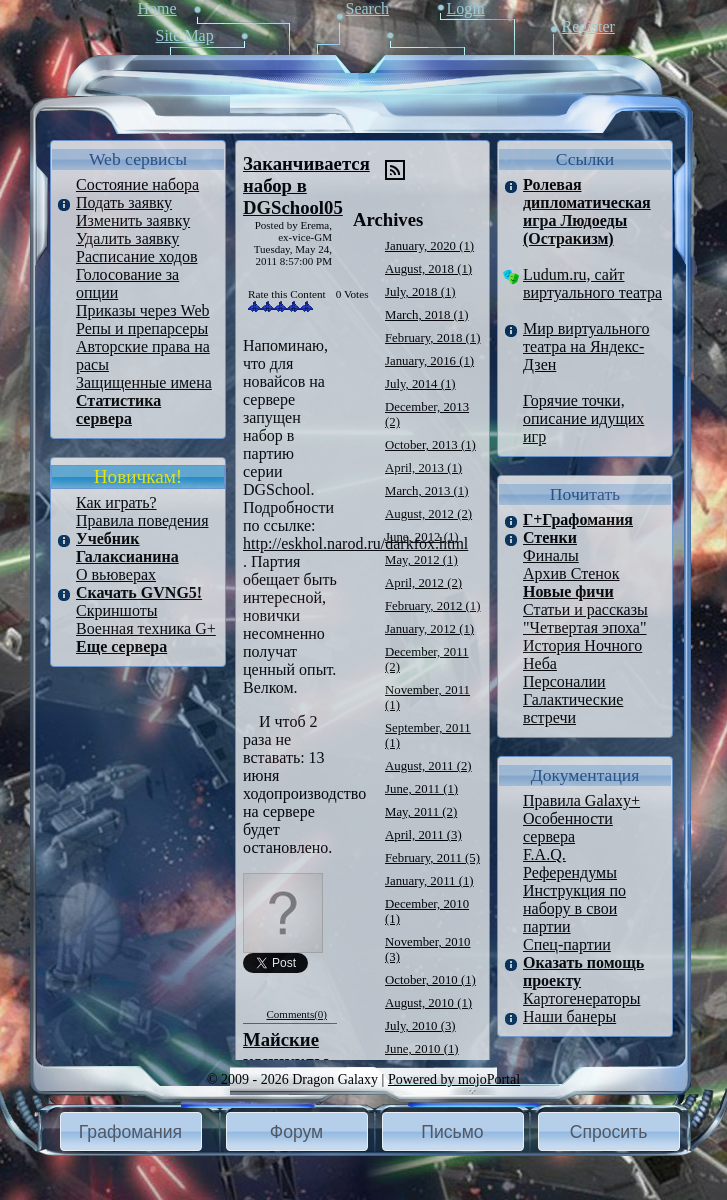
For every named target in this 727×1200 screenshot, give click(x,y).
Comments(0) (297, 1014)
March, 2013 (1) (427, 491)
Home (157, 8)
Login (466, 8)
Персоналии (564, 681)
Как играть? (116, 502)
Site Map (185, 35)
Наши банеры (569, 1016)
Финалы (551, 555)
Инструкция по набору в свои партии (574, 908)
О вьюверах (116, 574)
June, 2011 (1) (421, 789)
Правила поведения (142, 520)
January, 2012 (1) (429, 629)
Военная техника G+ (146, 628)
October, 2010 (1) (430, 980)
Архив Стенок (571, 573)
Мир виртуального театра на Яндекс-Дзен (586, 346)
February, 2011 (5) (432, 858)
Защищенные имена (144, 382)
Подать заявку (124, 202)
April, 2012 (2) (423, 583)
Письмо (452, 1132)
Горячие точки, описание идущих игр (583, 418)
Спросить (609, 1132)
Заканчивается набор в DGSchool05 (306, 185)
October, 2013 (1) (430, 445)
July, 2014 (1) (420, 384)
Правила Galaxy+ (581, 800)
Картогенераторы (581, 998)
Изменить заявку (133, 220)
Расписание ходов (136, 256)
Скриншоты (116, 610)
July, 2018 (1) (420, 292)
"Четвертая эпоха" (584, 627)
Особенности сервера (568, 827)
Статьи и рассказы (585, 609)
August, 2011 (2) (428, 766)
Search (368, 8)
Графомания (130, 1132)
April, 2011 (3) (423, 835)
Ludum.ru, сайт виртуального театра (592, 283)
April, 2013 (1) (423, 468)
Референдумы (570, 872)
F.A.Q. (544, 854)
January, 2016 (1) (429, 361)
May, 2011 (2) (421, 812)
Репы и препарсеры (142, 328)
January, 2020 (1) (429, 246)
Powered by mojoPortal (454, 1079)
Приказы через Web (143, 310)
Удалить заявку (127, 238)
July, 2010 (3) (420, 1026)
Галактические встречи (573, 708)
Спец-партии (567, 944)
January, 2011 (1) (429, 881)
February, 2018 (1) (432, 338)
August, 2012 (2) (428, 514)
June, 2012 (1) (422, 537)
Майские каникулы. (288, 1050)
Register (588, 26)
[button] (131, 1131)
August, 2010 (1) (428, 1003)
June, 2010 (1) (422, 1049)
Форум (296, 1132)
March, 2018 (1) (427, 315)
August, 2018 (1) (428, 269)
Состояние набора (137, 184)
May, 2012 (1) (421, 560)
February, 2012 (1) (432, 606)
